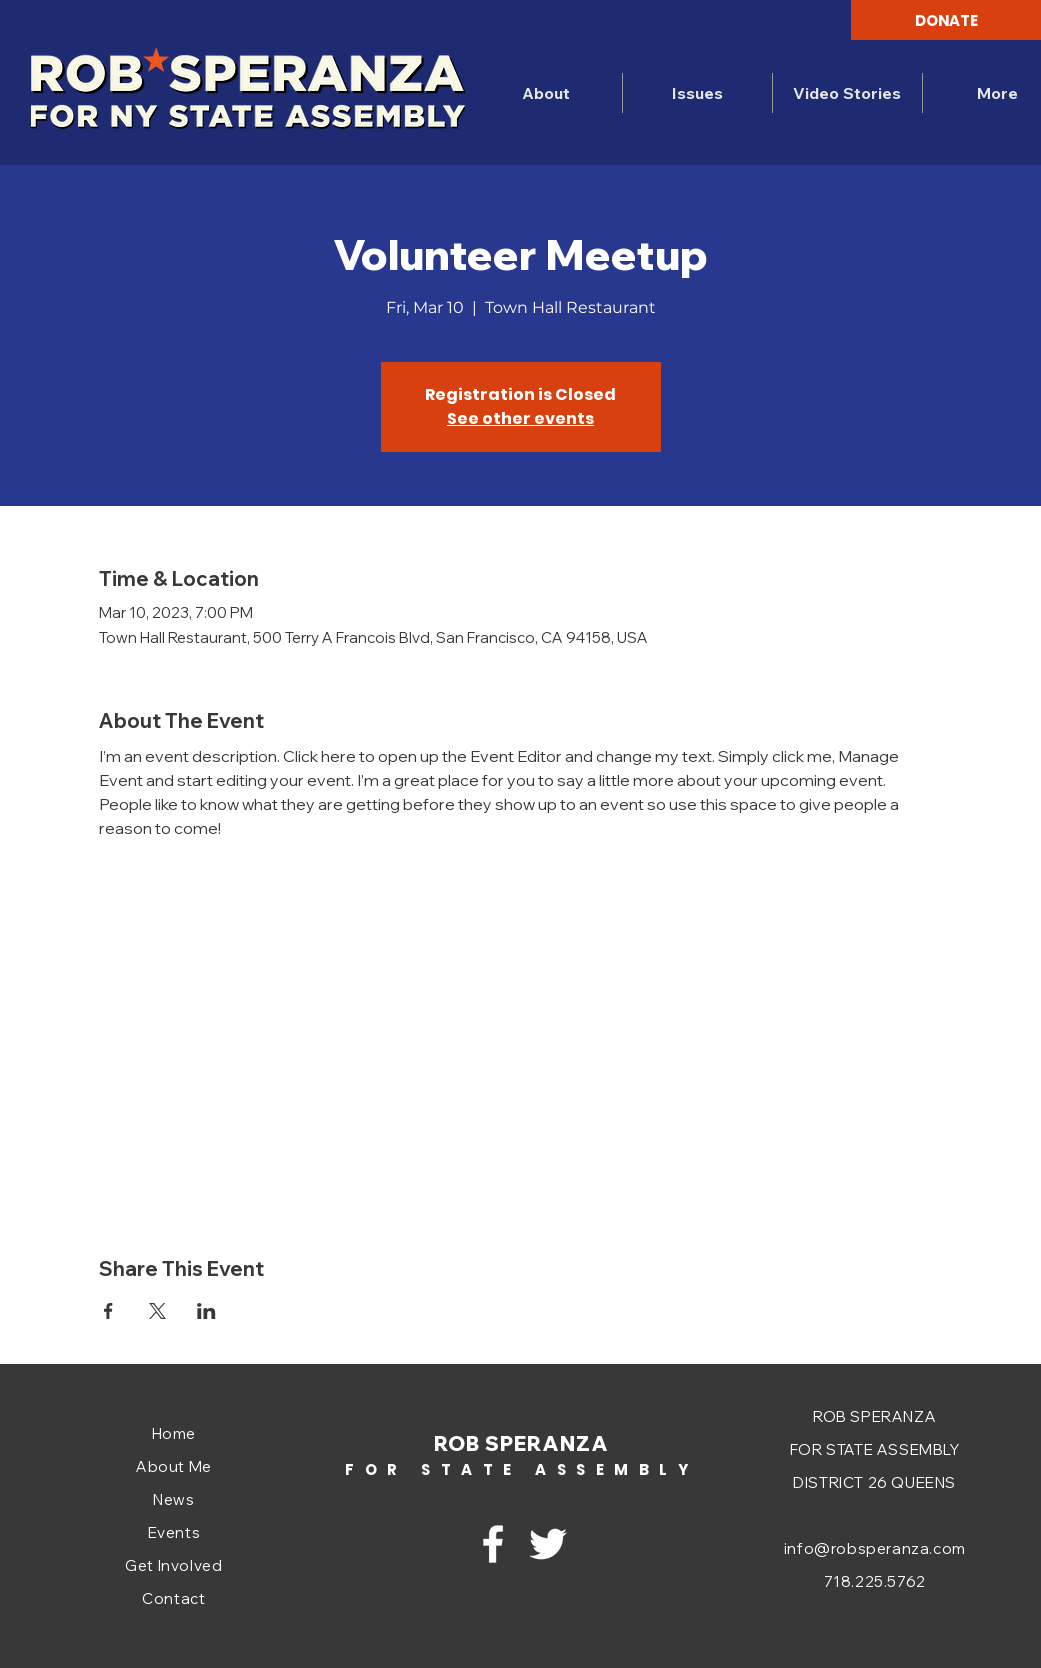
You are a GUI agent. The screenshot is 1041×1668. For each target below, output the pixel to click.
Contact (173, 1598)
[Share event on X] (157, 1311)
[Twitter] (548, 1544)
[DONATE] (946, 20)
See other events (520, 418)
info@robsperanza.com (875, 1548)
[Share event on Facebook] (108, 1311)
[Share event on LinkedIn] (206, 1311)
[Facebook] (493, 1544)
